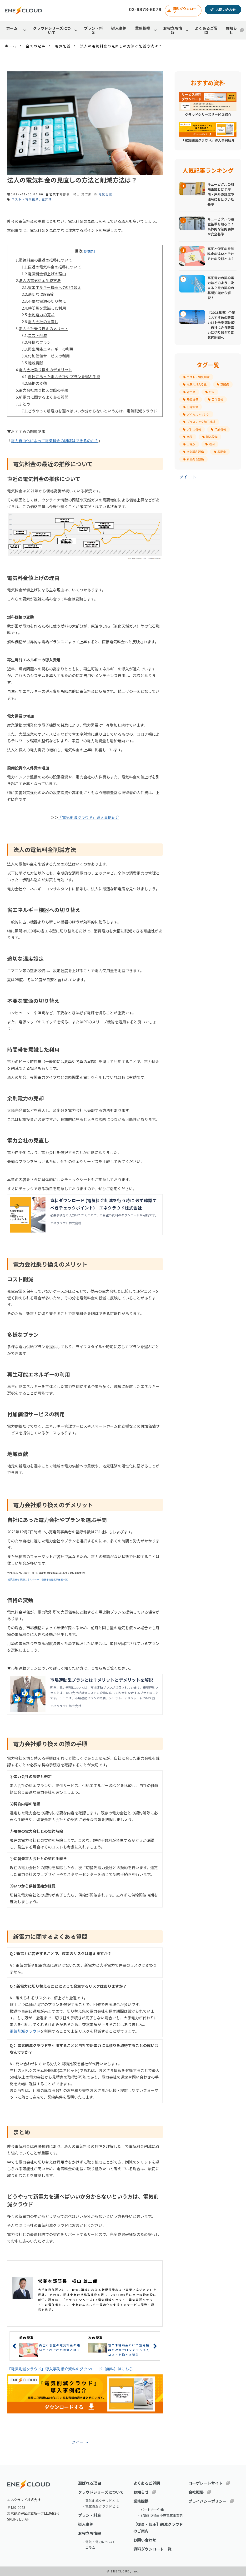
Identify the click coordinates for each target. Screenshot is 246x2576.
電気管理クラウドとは (102, 2506)
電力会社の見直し (43, 321)
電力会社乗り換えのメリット (43, 328)
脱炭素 (220, 452)
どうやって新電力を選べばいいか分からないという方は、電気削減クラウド (92, 411)
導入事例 (118, 28)
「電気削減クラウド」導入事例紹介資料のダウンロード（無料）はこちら (70, 2369)
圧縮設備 (190, 407)
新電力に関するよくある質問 (43, 397)
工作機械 (215, 399)
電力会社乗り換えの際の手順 (43, 390)
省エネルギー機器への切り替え (54, 287)
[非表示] (89, 251)
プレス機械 (192, 429)
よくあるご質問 (206, 30)
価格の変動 (37, 383)
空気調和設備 (193, 452)
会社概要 (196, 2492)
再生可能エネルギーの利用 (51, 349)
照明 (210, 444)
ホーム (12, 28)
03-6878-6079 (145, 9)
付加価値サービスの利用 (49, 356)
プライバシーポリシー (207, 2501)
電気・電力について (100, 2541)
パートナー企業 (152, 2509)
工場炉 (189, 444)
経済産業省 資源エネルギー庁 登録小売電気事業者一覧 (37, 1579)
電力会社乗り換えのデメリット (45, 369)
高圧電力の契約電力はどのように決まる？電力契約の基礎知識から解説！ (220, 287)
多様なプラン (39, 342)
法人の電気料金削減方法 (40, 280)
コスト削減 (37, 335)
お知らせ (231, 30)
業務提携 (142, 28)
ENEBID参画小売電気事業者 (162, 2515)
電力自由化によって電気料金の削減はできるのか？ (54, 440)
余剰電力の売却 (41, 314)
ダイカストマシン (196, 414)
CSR (209, 392)
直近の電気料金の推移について (54, 267)
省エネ (189, 392)
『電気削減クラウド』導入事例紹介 (88, 817)
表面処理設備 (193, 459)
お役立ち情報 (172, 30)
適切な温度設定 (41, 294)
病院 (187, 437)
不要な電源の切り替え (47, 301)
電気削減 (63, 46)
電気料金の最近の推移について (45, 260)
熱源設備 (190, 399)
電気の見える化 (195, 384)
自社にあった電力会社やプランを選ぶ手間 (64, 376)
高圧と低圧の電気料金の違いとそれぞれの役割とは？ (220, 253)
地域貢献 (35, 363)
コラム (90, 2547)
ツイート (80, 2442)
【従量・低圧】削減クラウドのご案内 (158, 2527)
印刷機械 (218, 429)
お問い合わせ (226, 9)
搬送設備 (209, 437)
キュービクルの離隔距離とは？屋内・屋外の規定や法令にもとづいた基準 (220, 194)
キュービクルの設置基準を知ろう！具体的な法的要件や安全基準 (220, 226)
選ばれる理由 (89, 2483)
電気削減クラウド (25, 2031)
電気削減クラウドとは (102, 2500)
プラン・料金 (93, 30)
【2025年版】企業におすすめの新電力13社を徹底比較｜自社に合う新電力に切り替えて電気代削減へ (221, 325)
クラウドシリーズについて (52, 30)
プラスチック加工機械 (199, 422)
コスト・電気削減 (25, 199)
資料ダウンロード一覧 (152, 2549)
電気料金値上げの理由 (47, 274)
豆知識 (47, 199)
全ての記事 (35, 46)
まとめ (24, 404)
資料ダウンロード (184, 10)
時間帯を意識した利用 (47, 308)
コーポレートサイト (205, 2483)
